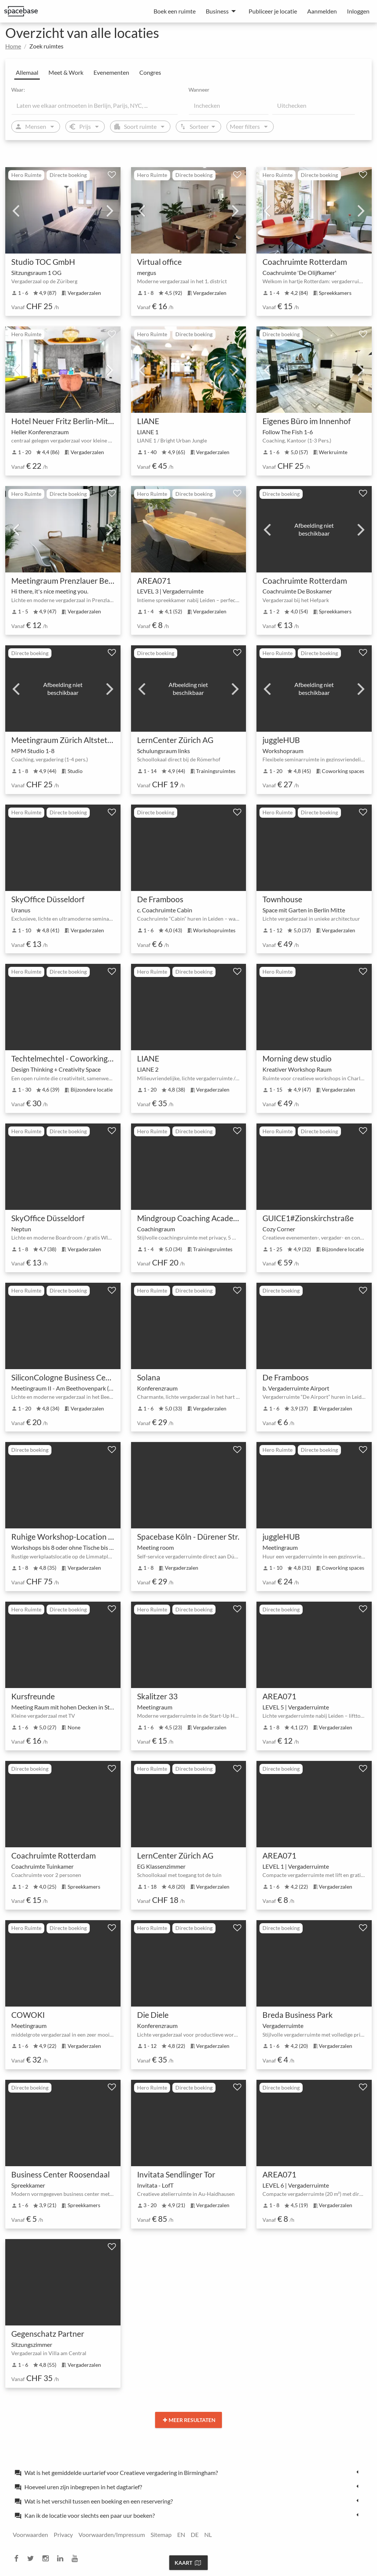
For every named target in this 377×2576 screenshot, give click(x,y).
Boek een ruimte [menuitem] (175, 11)
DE (195, 2534)
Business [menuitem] (217, 11)
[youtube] (77, 2558)
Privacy (63, 2534)
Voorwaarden (30, 2534)
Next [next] (110, 210)
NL (208, 2534)
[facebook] (18, 2558)
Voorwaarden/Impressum (111, 2534)
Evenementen (111, 72)
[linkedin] (62, 2558)
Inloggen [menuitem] (358, 11)
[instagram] (47, 2558)
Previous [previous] (15, 210)
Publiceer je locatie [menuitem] (273, 11)
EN (181, 2534)
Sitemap (161, 2534)
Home (13, 46)
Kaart (188, 2562)
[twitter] (33, 2558)
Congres (150, 72)
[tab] (188, 2472)
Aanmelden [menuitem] (322, 11)
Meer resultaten (189, 2420)
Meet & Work (65, 72)
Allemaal (27, 72)
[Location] (94, 106)
